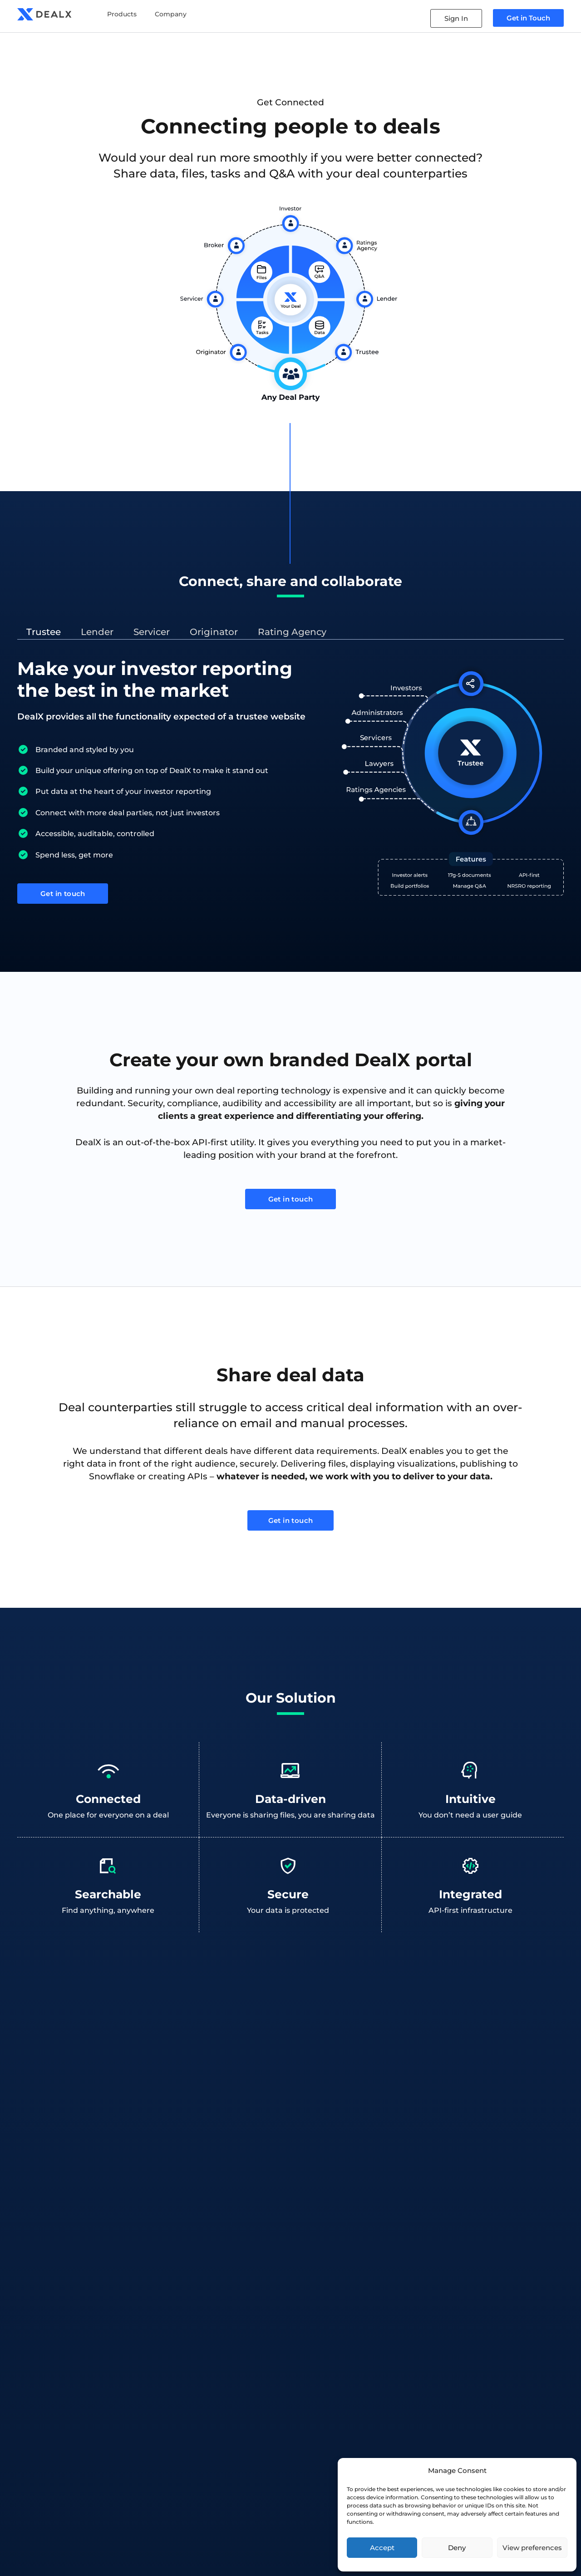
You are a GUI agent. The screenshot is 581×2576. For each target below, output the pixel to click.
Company (171, 14)
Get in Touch (528, 18)
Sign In (456, 18)
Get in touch (62, 896)
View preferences (532, 2547)
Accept (382, 2547)
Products (122, 14)
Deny (457, 2547)
